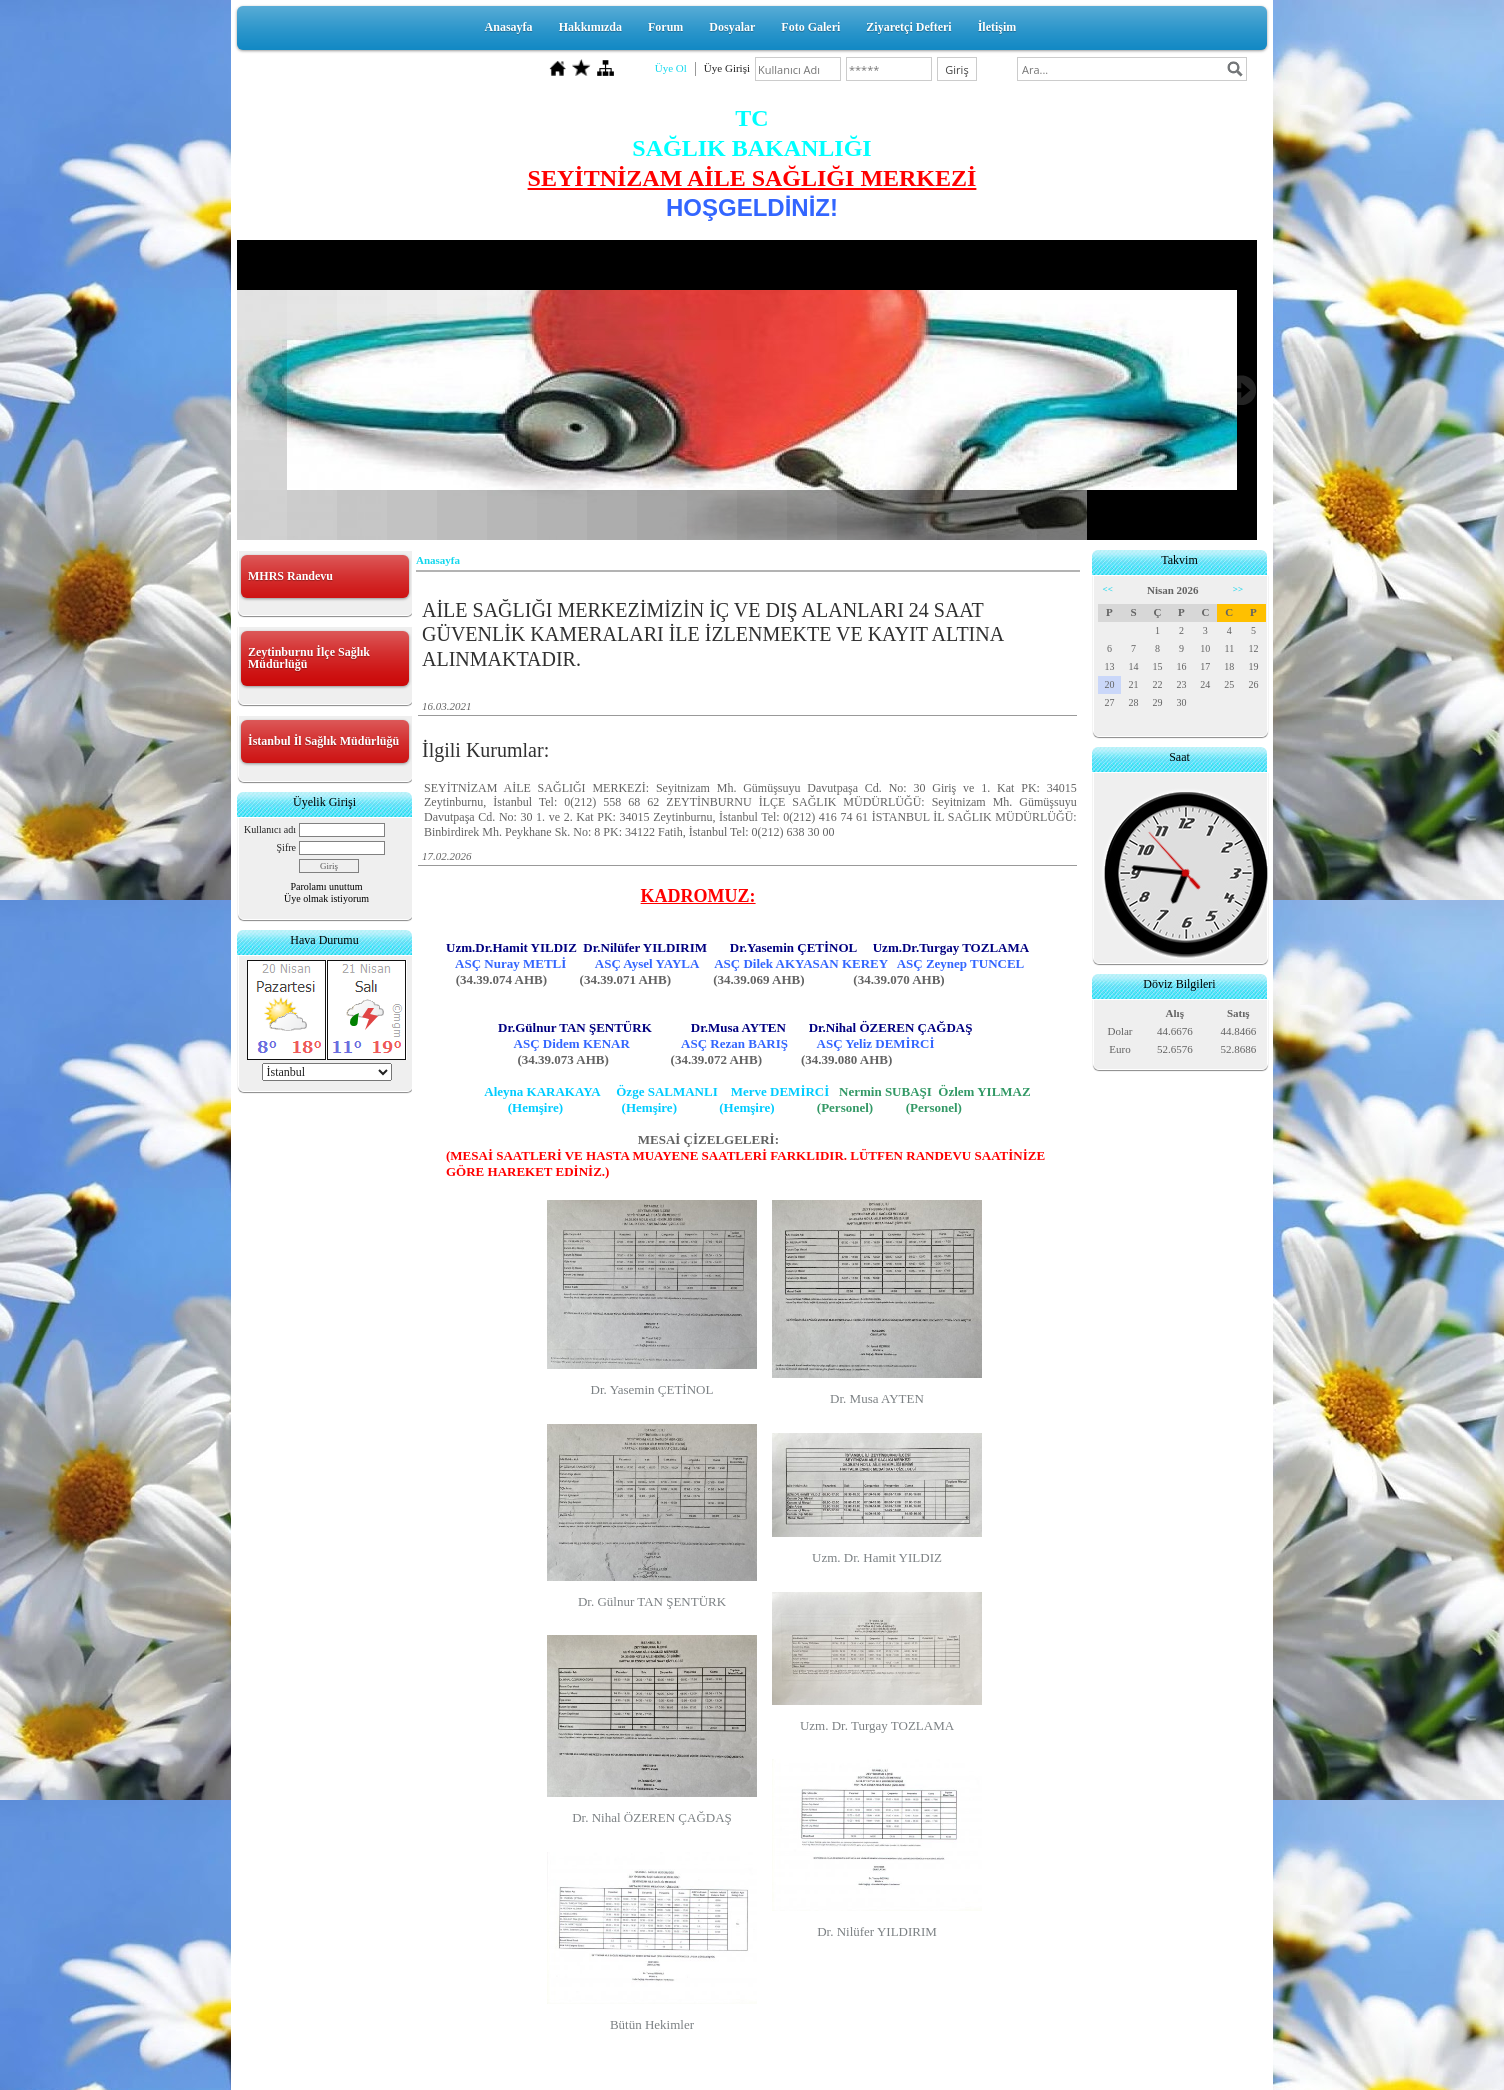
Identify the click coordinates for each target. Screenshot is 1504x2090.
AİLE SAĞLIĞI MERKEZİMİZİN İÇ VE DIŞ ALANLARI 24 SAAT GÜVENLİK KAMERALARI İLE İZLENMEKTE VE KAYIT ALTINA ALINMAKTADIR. (712, 634)
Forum (665, 27)
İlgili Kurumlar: (485, 750)
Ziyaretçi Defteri (908, 27)
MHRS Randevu (290, 576)
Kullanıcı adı (270, 829)
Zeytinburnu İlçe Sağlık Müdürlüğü (309, 658)
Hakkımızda (590, 27)
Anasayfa (509, 27)
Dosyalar (732, 27)
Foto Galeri (810, 27)
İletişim (997, 27)
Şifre (286, 847)
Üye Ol (671, 68)
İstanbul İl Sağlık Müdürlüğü (323, 741)
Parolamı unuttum (327, 886)
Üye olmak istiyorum (326, 898)
